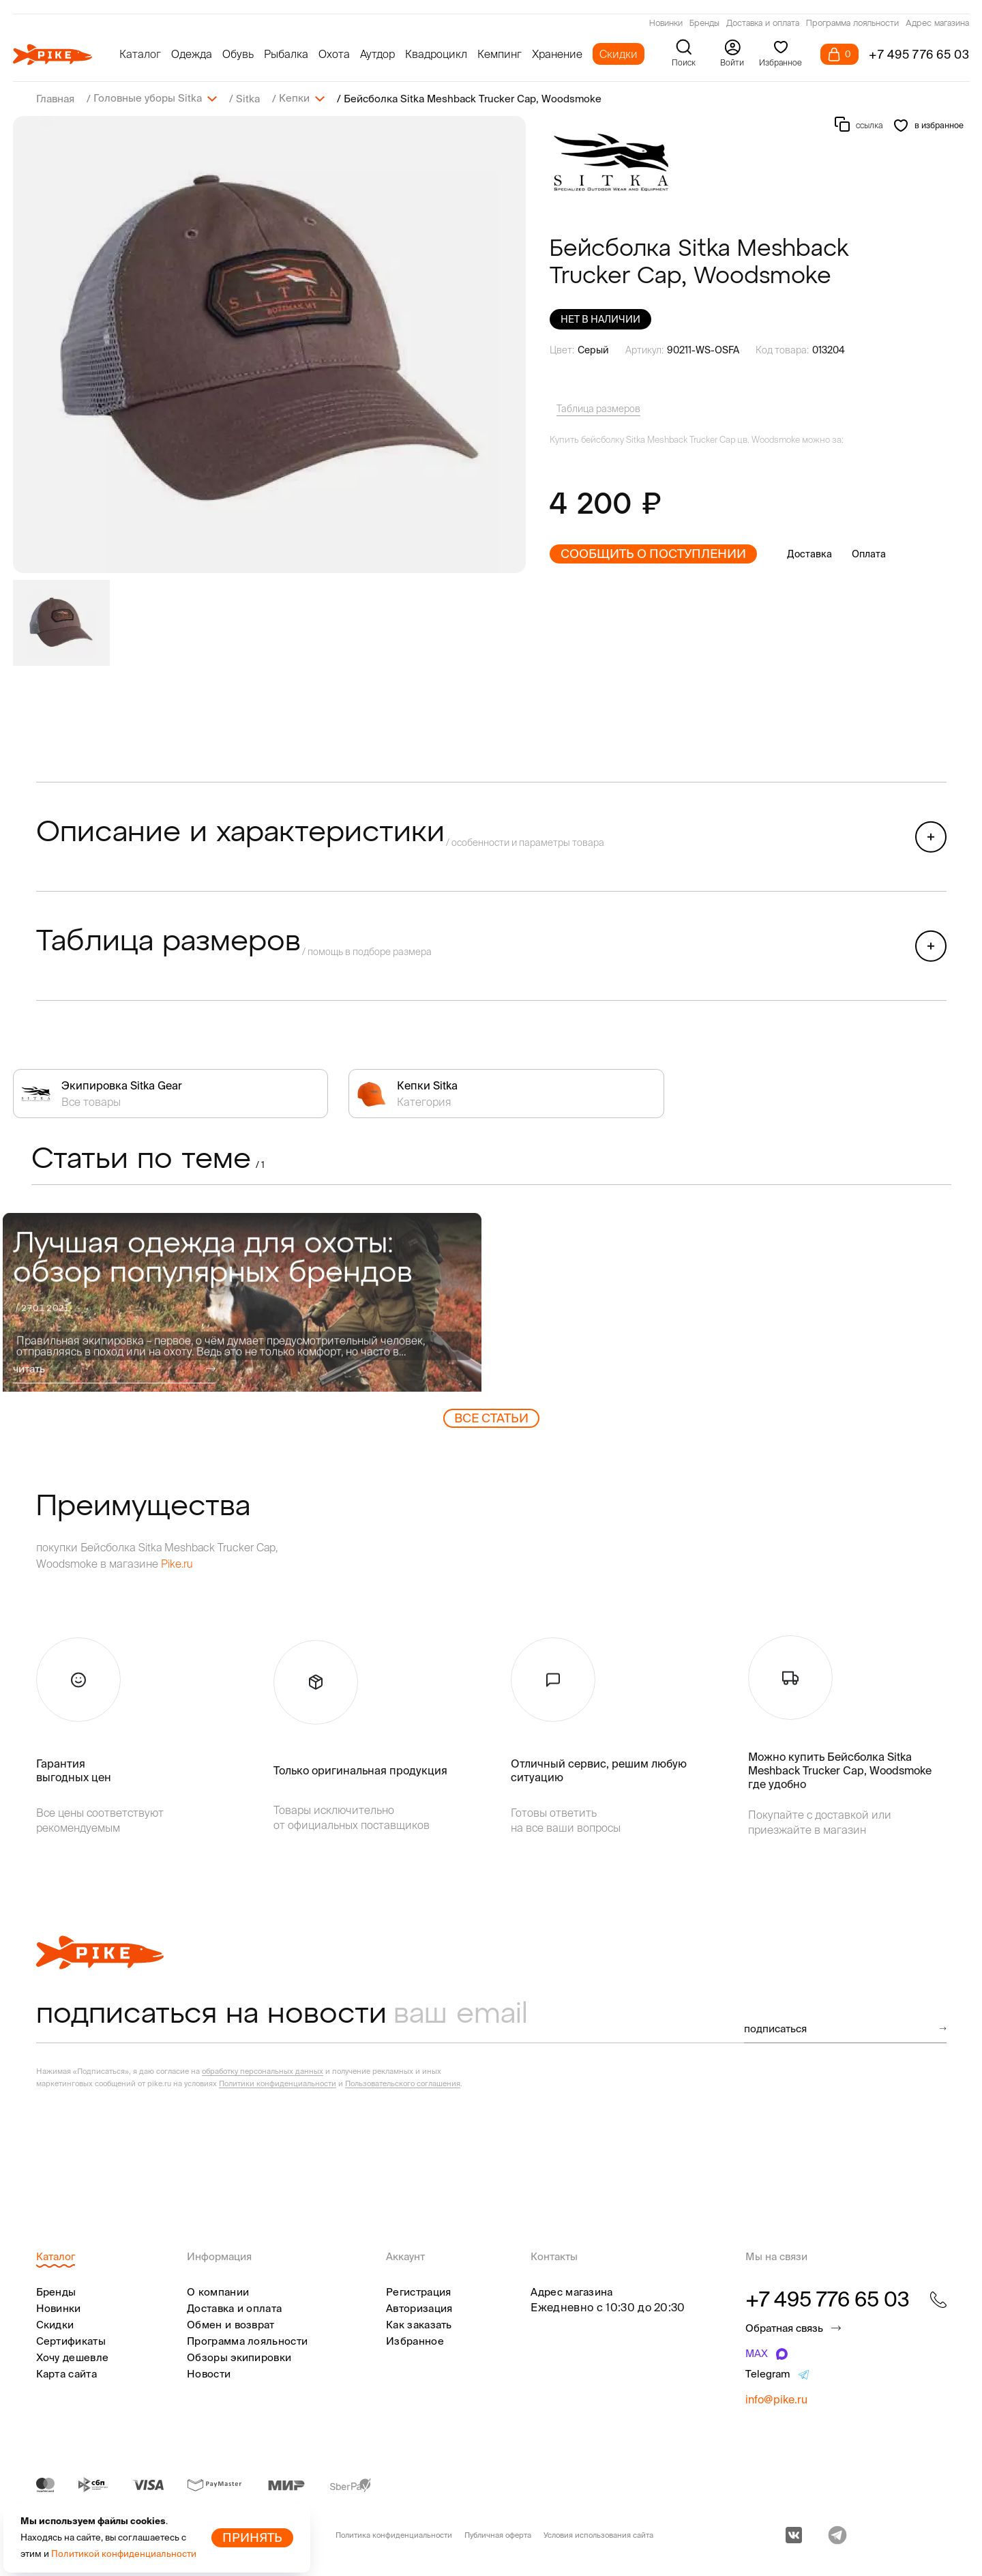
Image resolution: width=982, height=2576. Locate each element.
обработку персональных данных (262, 2070)
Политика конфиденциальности (394, 2534)
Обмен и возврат (231, 2324)
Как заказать (419, 2324)
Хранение (557, 53)
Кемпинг (499, 53)
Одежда (191, 53)
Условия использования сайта (598, 2534)
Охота (334, 53)
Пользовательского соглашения (402, 2083)
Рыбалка (286, 53)
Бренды (704, 24)
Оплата (869, 553)
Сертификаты (71, 2340)
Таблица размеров (598, 407)
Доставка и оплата (762, 24)
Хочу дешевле (72, 2356)
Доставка (809, 553)
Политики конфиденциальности (277, 2083)
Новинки (666, 24)
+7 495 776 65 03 (919, 54)
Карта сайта (66, 2373)
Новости (208, 2373)
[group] (269, 343)
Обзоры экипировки (239, 2356)
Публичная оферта (497, 2534)
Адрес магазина (937, 24)
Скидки (618, 54)
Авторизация (419, 2307)
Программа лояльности (852, 24)
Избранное (415, 2340)
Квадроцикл (436, 53)
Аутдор (377, 53)
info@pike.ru (776, 2398)
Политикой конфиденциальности (123, 2554)
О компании (218, 2291)
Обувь (238, 53)
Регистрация (418, 2291)
